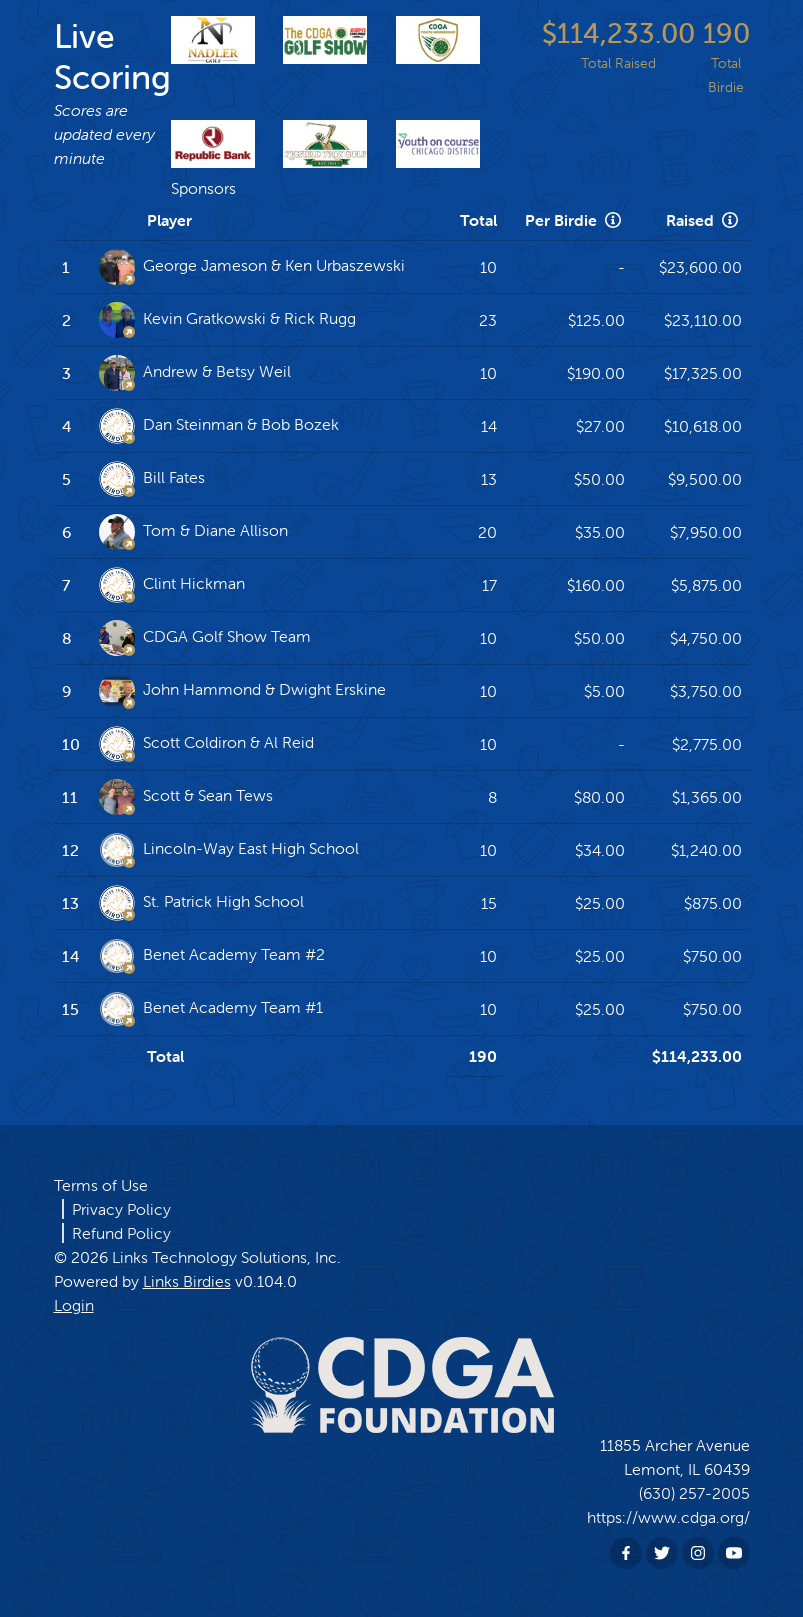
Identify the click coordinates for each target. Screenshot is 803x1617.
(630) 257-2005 (694, 1493)
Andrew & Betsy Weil (195, 373)
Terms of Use (101, 1185)
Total (478, 220)
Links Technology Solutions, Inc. (226, 1257)
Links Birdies (187, 1281)
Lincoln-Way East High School (229, 850)
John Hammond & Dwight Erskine (242, 691)
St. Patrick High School (201, 903)
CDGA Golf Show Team (205, 638)
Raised (704, 220)
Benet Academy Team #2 (212, 956)
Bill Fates (152, 479)
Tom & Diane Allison (193, 532)
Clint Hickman (172, 585)
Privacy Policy (121, 1209)
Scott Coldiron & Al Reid (206, 744)
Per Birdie (575, 220)
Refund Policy (121, 1233)
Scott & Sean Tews (186, 797)
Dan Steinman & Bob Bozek (219, 426)
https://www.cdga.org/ (668, 1517)
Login (74, 1305)
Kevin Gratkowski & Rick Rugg (227, 320)
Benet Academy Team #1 (211, 1009)
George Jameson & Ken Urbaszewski (252, 267)
